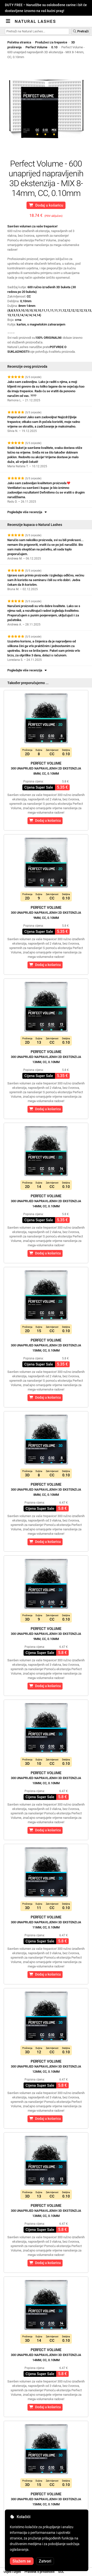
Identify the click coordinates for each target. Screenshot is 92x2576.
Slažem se (22, 2561)
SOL (61, 2572)
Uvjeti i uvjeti (12, 2572)
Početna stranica (19, 42)
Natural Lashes (35, 21)
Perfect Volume (36, 47)
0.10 (54, 47)
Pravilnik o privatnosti (39, 2572)
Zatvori (45, 2561)
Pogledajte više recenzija (27, 512)
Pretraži (81, 31)
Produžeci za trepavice (51, 42)
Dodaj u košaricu (46, 205)
